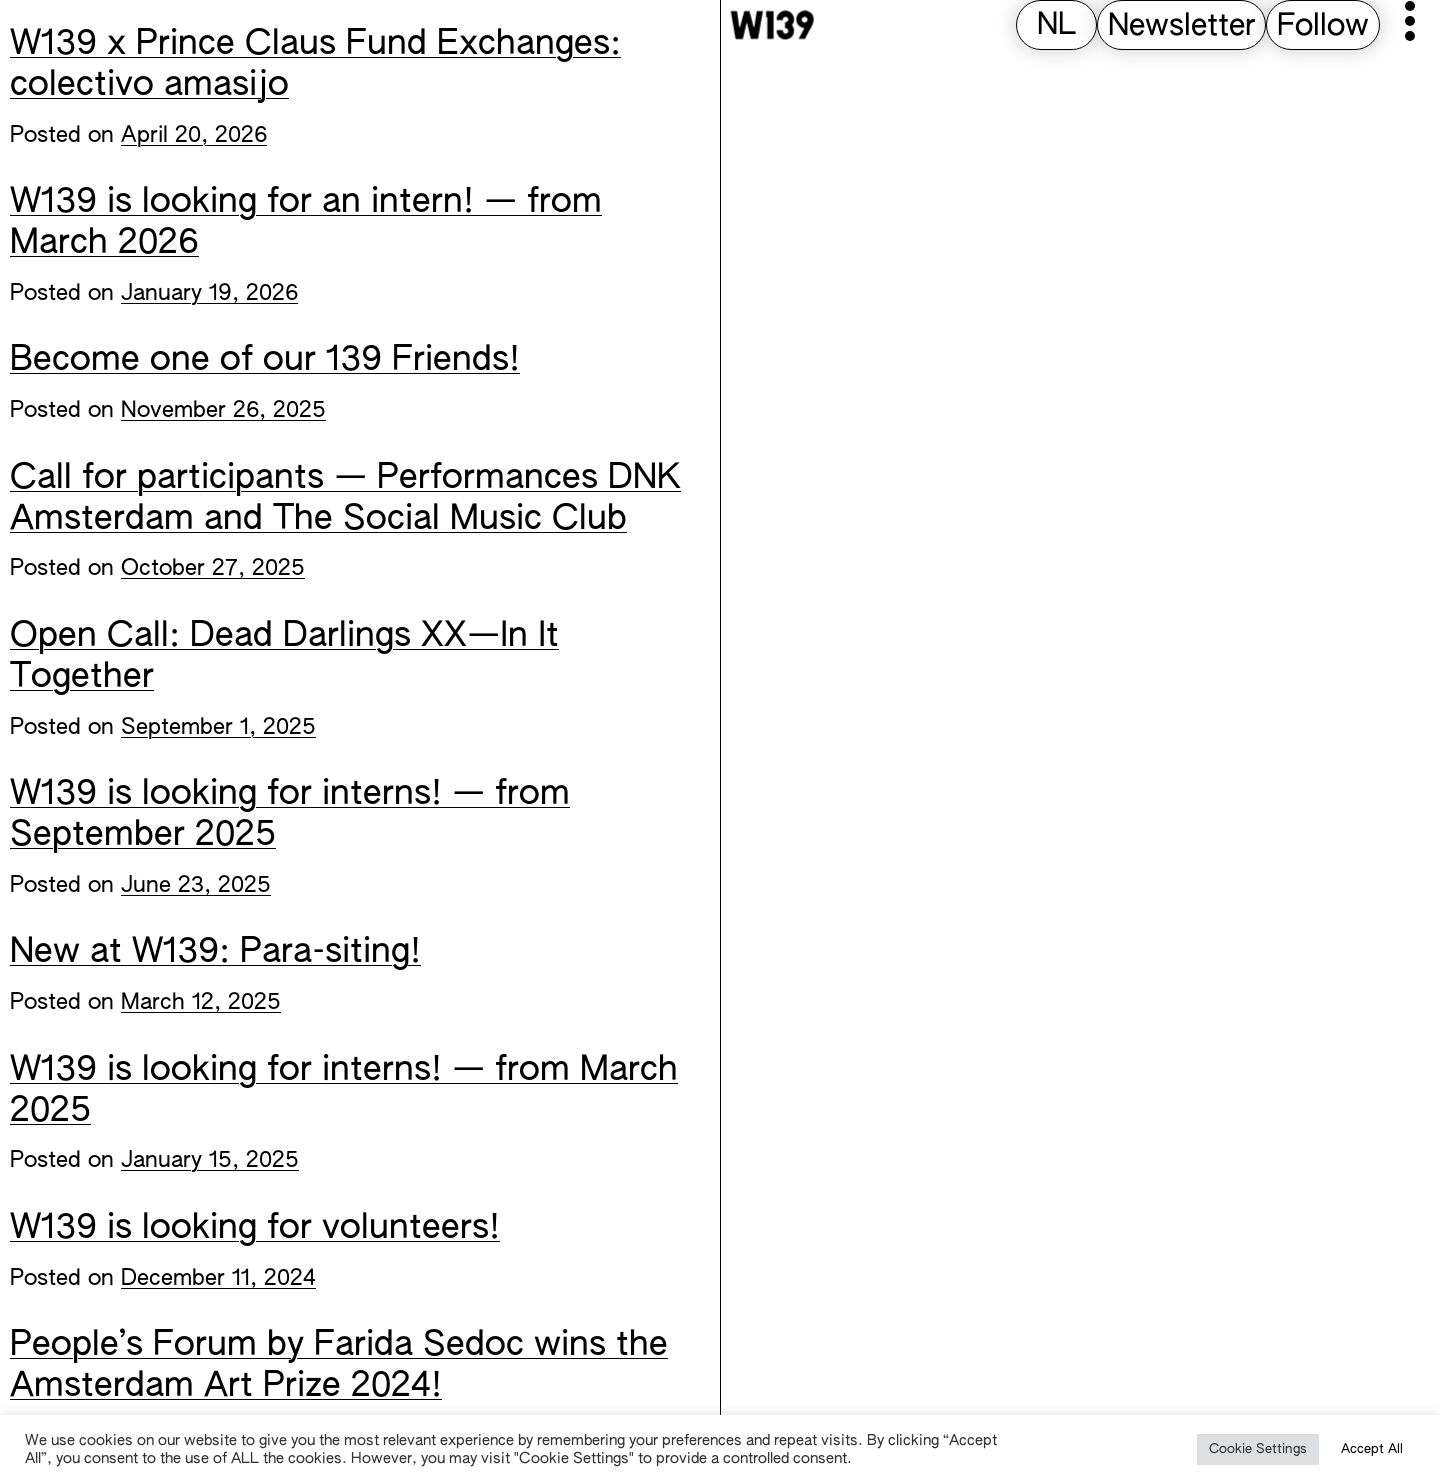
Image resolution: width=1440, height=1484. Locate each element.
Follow (1323, 27)
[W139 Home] (772, 25)
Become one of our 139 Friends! (265, 361)
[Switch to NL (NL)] (1056, 26)
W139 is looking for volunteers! (255, 1229)
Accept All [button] (1372, 1449)
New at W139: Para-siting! (215, 953)
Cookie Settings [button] (1258, 1449)
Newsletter (1181, 27)
